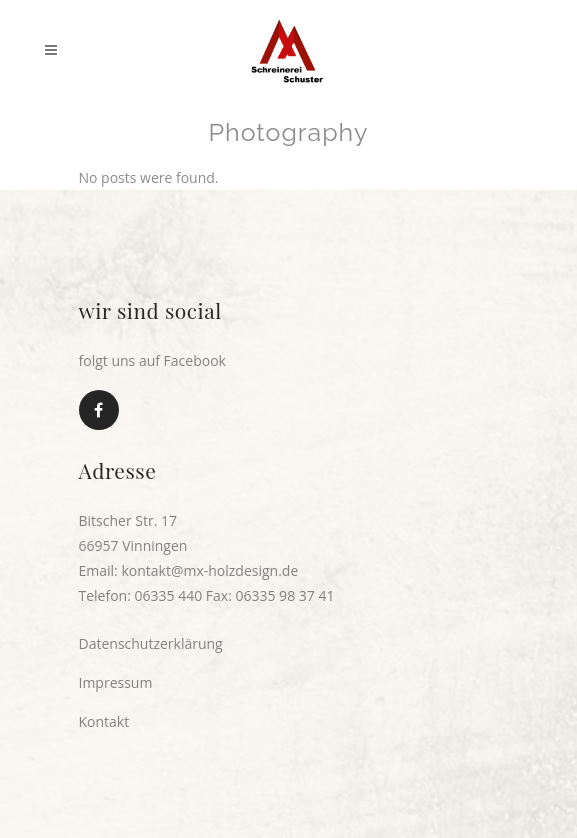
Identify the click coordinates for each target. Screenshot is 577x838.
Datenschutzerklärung (151, 643)
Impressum (116, 682)
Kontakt (104, 721)
